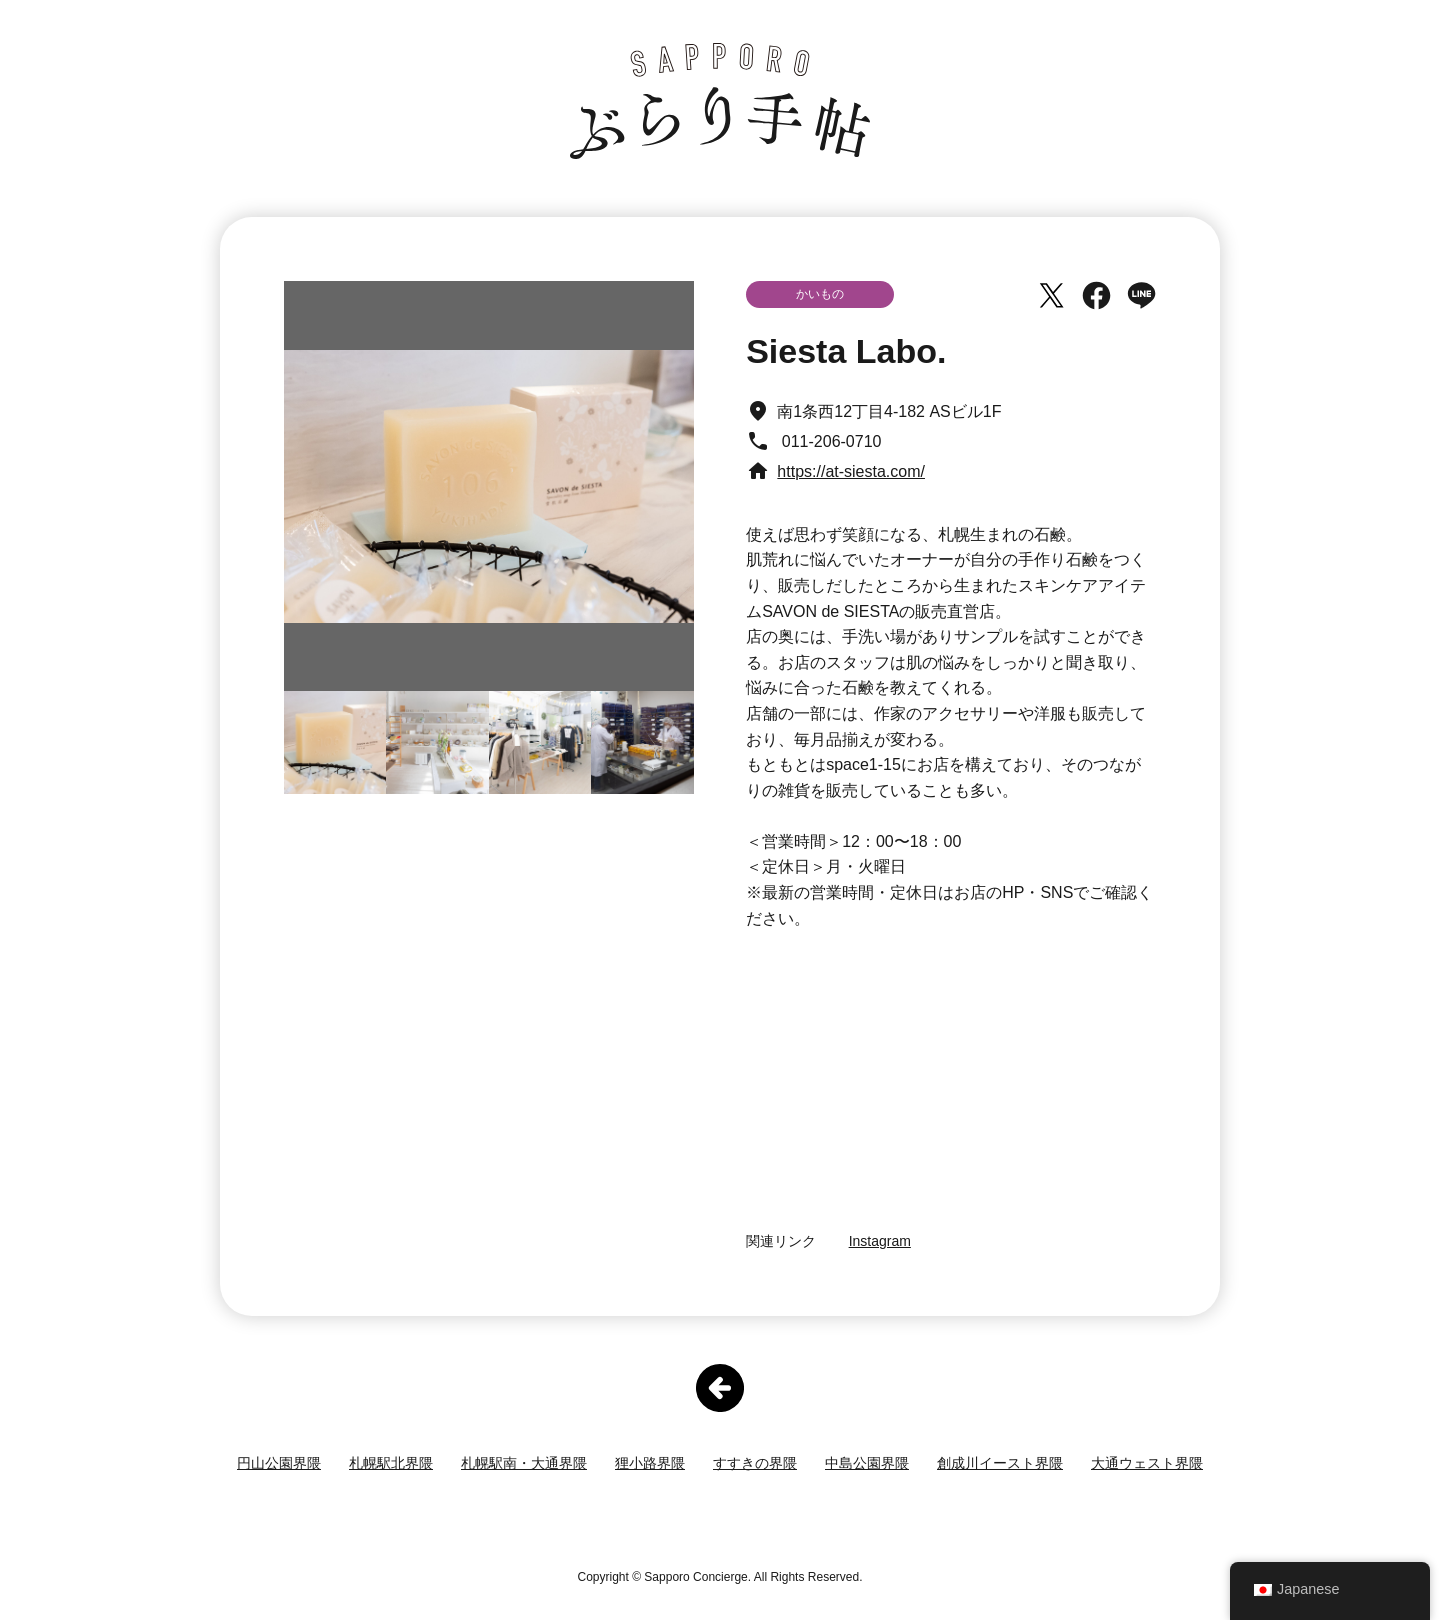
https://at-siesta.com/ (851, 471)
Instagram (880, 1241)
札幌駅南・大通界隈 (524, 1463)
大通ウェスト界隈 (1147, 1463)
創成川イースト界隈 (1000, 1463)
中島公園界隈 (867, 1463)
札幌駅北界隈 (391, 1463)
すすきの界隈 (755, 1463)
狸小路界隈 (650, 1463)
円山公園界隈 (279, 1463)
